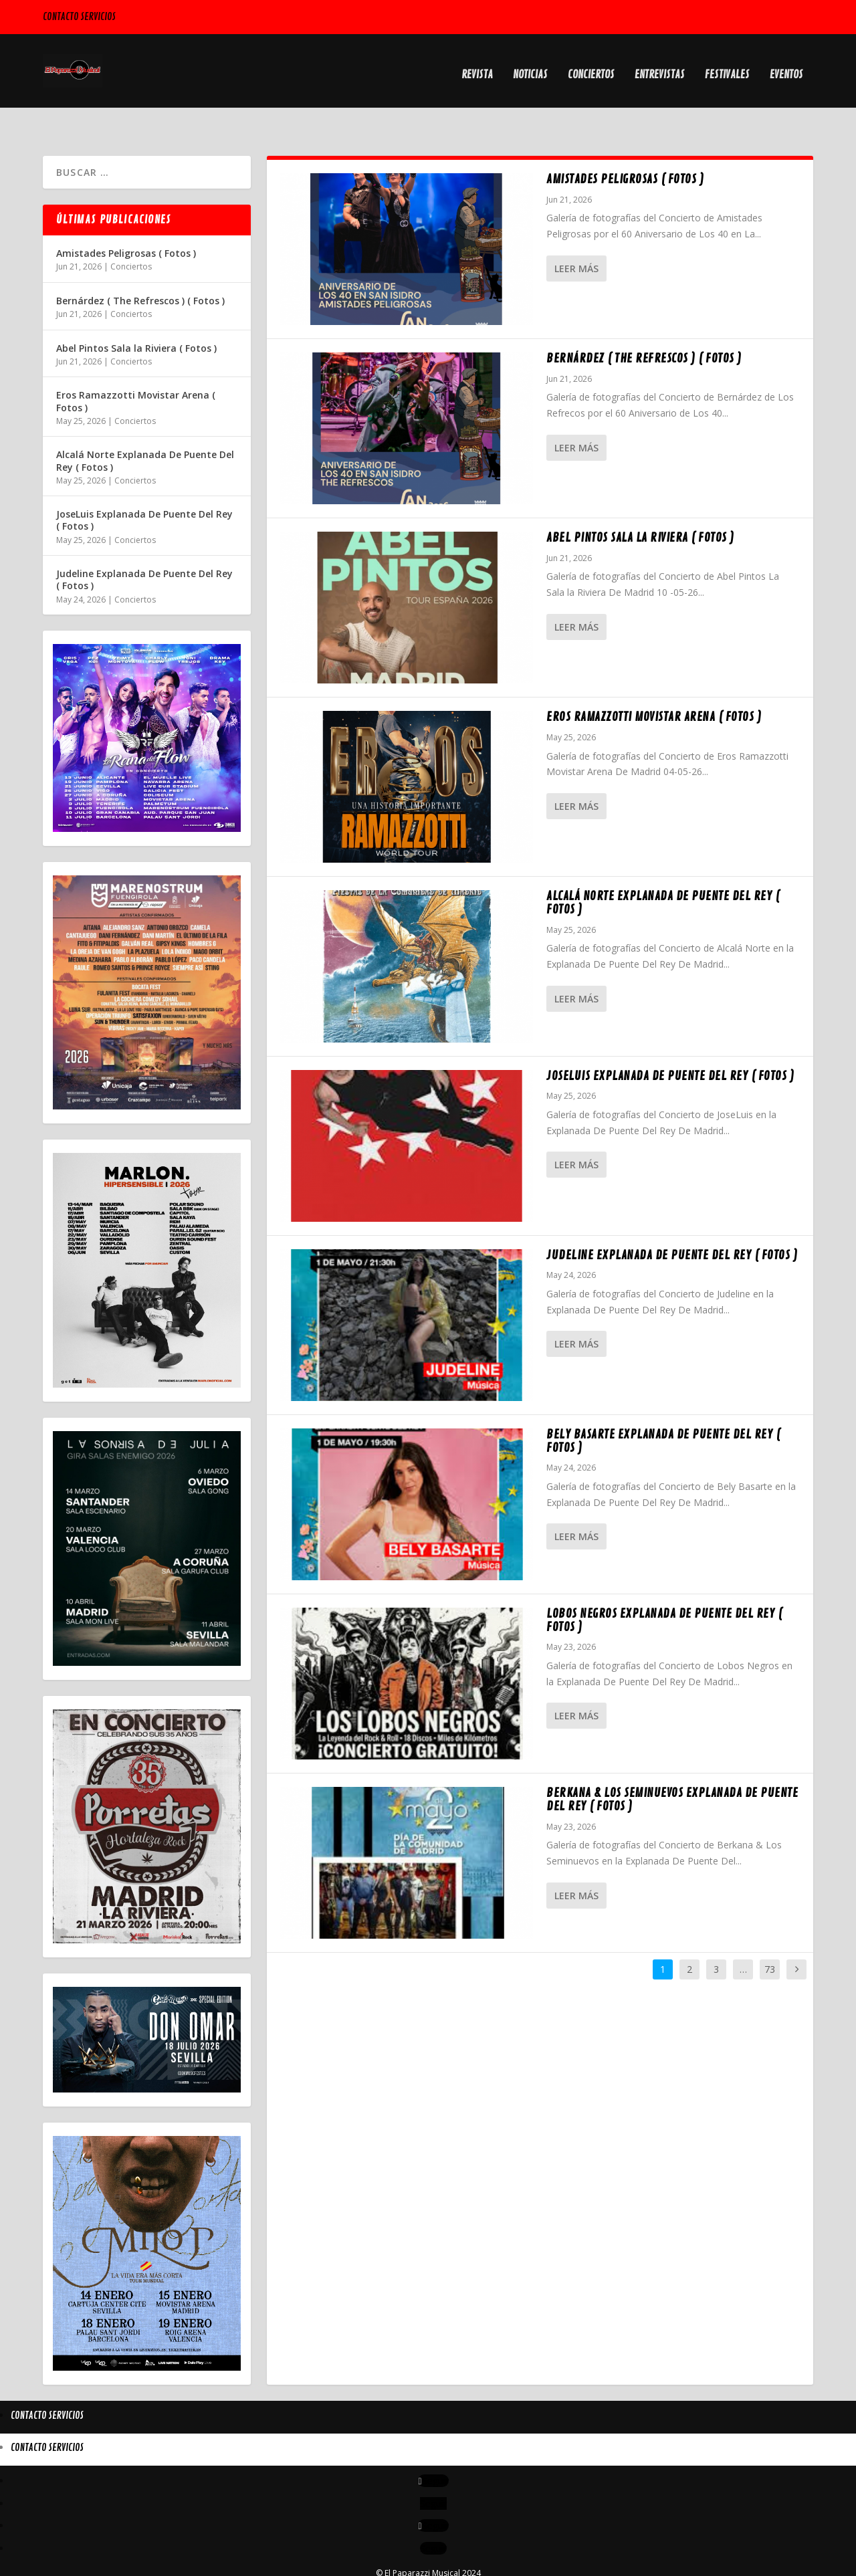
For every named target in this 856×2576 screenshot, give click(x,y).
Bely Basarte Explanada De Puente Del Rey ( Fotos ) (663, 1412)
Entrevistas (660, 68)
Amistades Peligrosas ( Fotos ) (625, 149)
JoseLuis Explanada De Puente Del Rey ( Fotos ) (670, 1046)
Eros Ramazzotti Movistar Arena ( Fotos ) (653, 687)
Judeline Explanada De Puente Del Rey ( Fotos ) (671, 1225)
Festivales (727, 68)
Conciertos (591, 68)
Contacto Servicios (79, 17)
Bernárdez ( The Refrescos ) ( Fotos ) (644, 329)
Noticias (530, 68)
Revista (477, 68)
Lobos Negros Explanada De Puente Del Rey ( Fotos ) (664, 1591)
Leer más (576, 239)
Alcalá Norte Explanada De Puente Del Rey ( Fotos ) (662, 873)
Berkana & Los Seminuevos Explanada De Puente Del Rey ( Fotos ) (672, 1770)
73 (769, 1939)
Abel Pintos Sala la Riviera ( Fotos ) (640, 508)
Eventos (786, 68)
